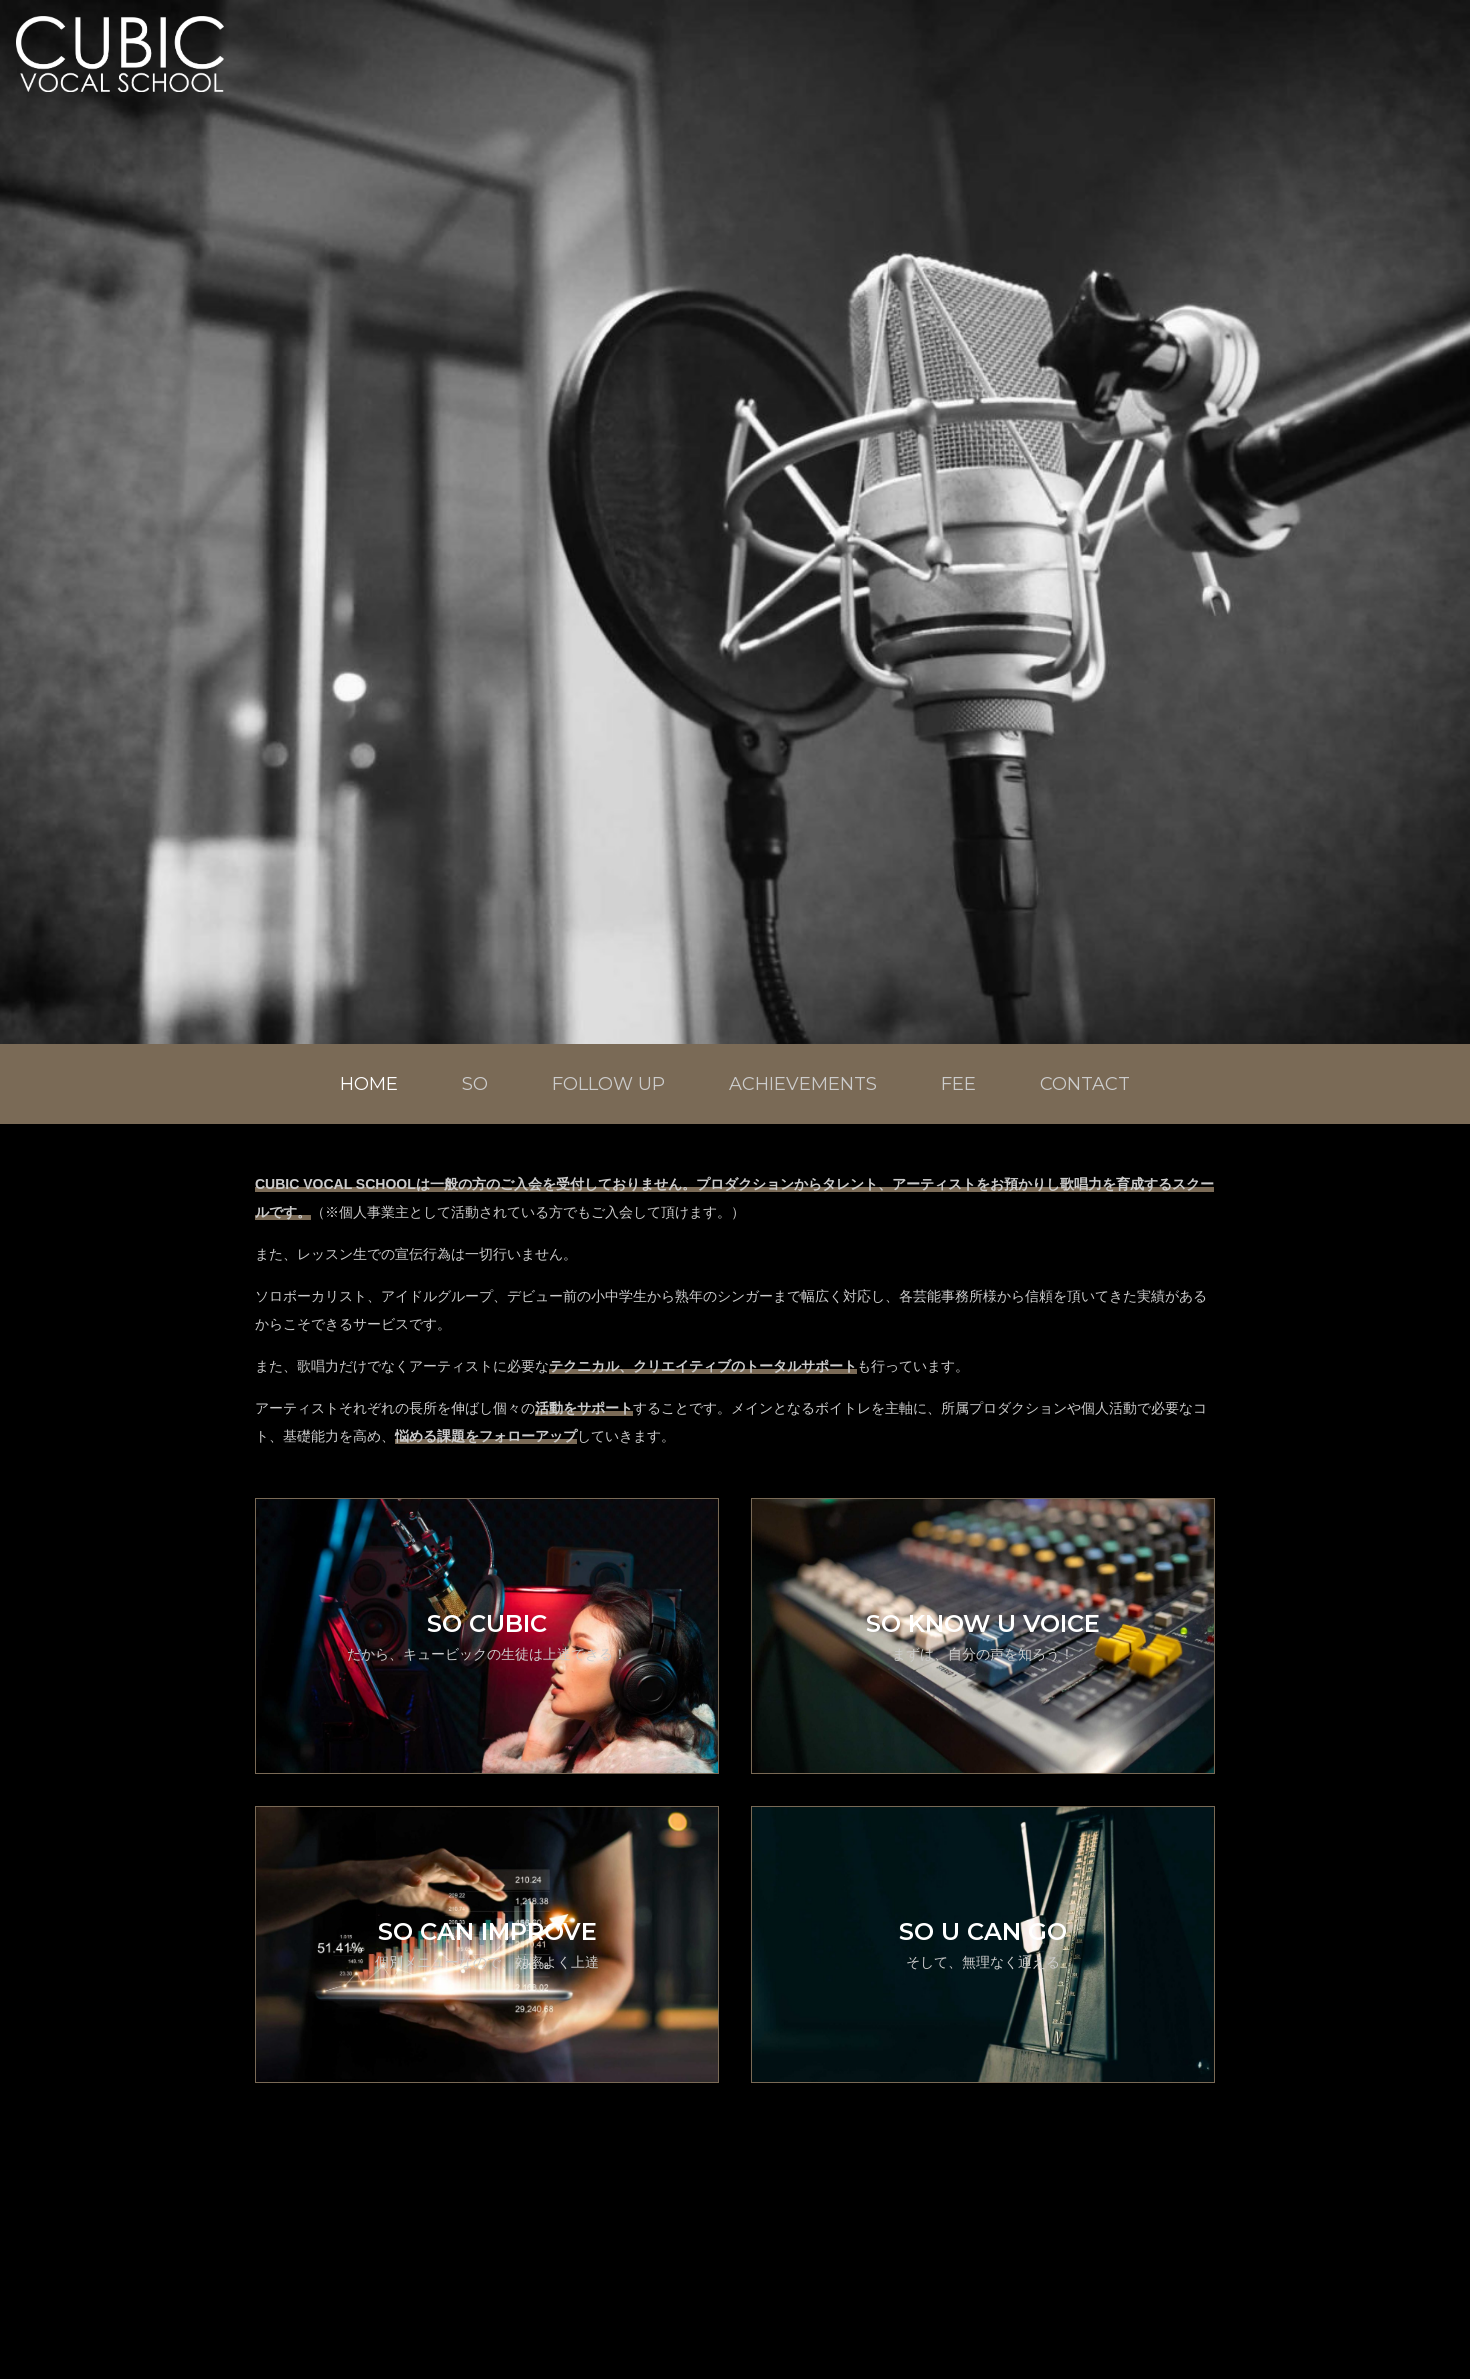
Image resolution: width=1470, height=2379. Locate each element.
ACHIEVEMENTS (803, 1084)
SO (475, 1084)
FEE (958, 1084)
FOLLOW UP (608, 1084)
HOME (369, 1084)
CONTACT (1085, 1084)
